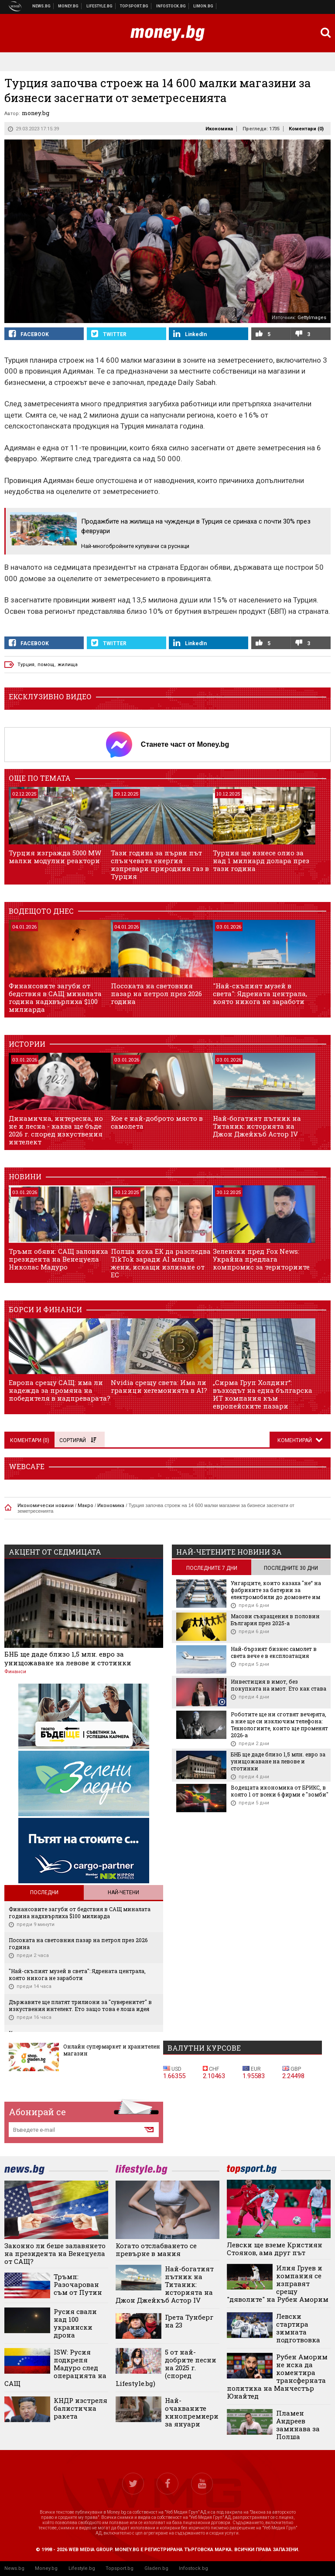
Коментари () (306, 129)
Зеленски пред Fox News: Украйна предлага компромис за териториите (261, 1259)
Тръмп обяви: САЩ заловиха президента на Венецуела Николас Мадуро (58, 1259)
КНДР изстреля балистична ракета (80, 2408)
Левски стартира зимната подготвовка (298, 2328)
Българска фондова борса (171, 6)
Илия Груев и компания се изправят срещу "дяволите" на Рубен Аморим (277, 2283)
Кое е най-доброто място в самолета (157, 1122)
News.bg (14, 2568)
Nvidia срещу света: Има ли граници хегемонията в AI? (159, 1386)
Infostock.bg (193, 2568)
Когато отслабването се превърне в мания (156, 2249)
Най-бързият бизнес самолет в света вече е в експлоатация (274, 1652)
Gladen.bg (156, 2568)
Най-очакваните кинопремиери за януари (192, 2412)
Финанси (15, 1671)
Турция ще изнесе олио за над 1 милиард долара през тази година (261, 860)
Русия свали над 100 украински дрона (75, 2323)
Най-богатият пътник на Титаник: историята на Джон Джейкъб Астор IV (257, 1126)
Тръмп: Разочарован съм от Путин (78, 2284)
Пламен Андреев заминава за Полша (298, 2424)
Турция (25, 664)
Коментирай (295, 1440)
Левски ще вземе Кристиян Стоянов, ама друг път (274, 2248)
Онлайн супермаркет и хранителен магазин (111, 2050)
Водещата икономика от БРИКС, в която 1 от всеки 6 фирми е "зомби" (279, 1791)
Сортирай (77, 1440)
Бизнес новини (68, 6)
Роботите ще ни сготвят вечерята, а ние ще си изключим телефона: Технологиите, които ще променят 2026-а (279, 1725)
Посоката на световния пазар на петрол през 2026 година (156, 993)
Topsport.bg (119, 2568)
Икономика (219, 129)
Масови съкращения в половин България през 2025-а (275, 1620)
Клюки (100, 6)
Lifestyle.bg (81, 2568)
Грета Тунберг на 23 (189, 2321)
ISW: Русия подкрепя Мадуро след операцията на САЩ (55, 2367)
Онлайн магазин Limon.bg (203, 6)
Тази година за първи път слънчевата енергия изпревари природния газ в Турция (160, 864)
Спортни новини (134, 6)
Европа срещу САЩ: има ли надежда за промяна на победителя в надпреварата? (59, 1390)
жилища (68, 664)
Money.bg (46, 2568)
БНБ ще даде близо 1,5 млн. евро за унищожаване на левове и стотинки (67, 1658)
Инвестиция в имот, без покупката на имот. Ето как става (278, 1685)
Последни (44, 1892)
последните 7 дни (211, 1568)
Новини (42, 6)
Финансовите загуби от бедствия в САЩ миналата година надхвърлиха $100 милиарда (55, 997)
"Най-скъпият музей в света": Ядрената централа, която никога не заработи (260, 993)
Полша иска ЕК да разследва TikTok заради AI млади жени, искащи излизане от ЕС (161, 1263)
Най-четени (123, 1892)
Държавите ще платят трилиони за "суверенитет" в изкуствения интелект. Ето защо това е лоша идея (80, 2005)
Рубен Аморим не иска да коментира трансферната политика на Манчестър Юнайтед (277, 2376)
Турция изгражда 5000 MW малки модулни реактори (55, 856)
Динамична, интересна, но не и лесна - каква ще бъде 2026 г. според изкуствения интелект (56, 1130)
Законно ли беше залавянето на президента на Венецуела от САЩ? (55, 2253)
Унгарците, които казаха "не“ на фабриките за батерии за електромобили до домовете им (276, 1589)
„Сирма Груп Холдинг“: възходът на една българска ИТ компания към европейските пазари (262, 1394)
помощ (46, 664)
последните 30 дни (291, 1568)
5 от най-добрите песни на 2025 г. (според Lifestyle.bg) (166, 2367)
